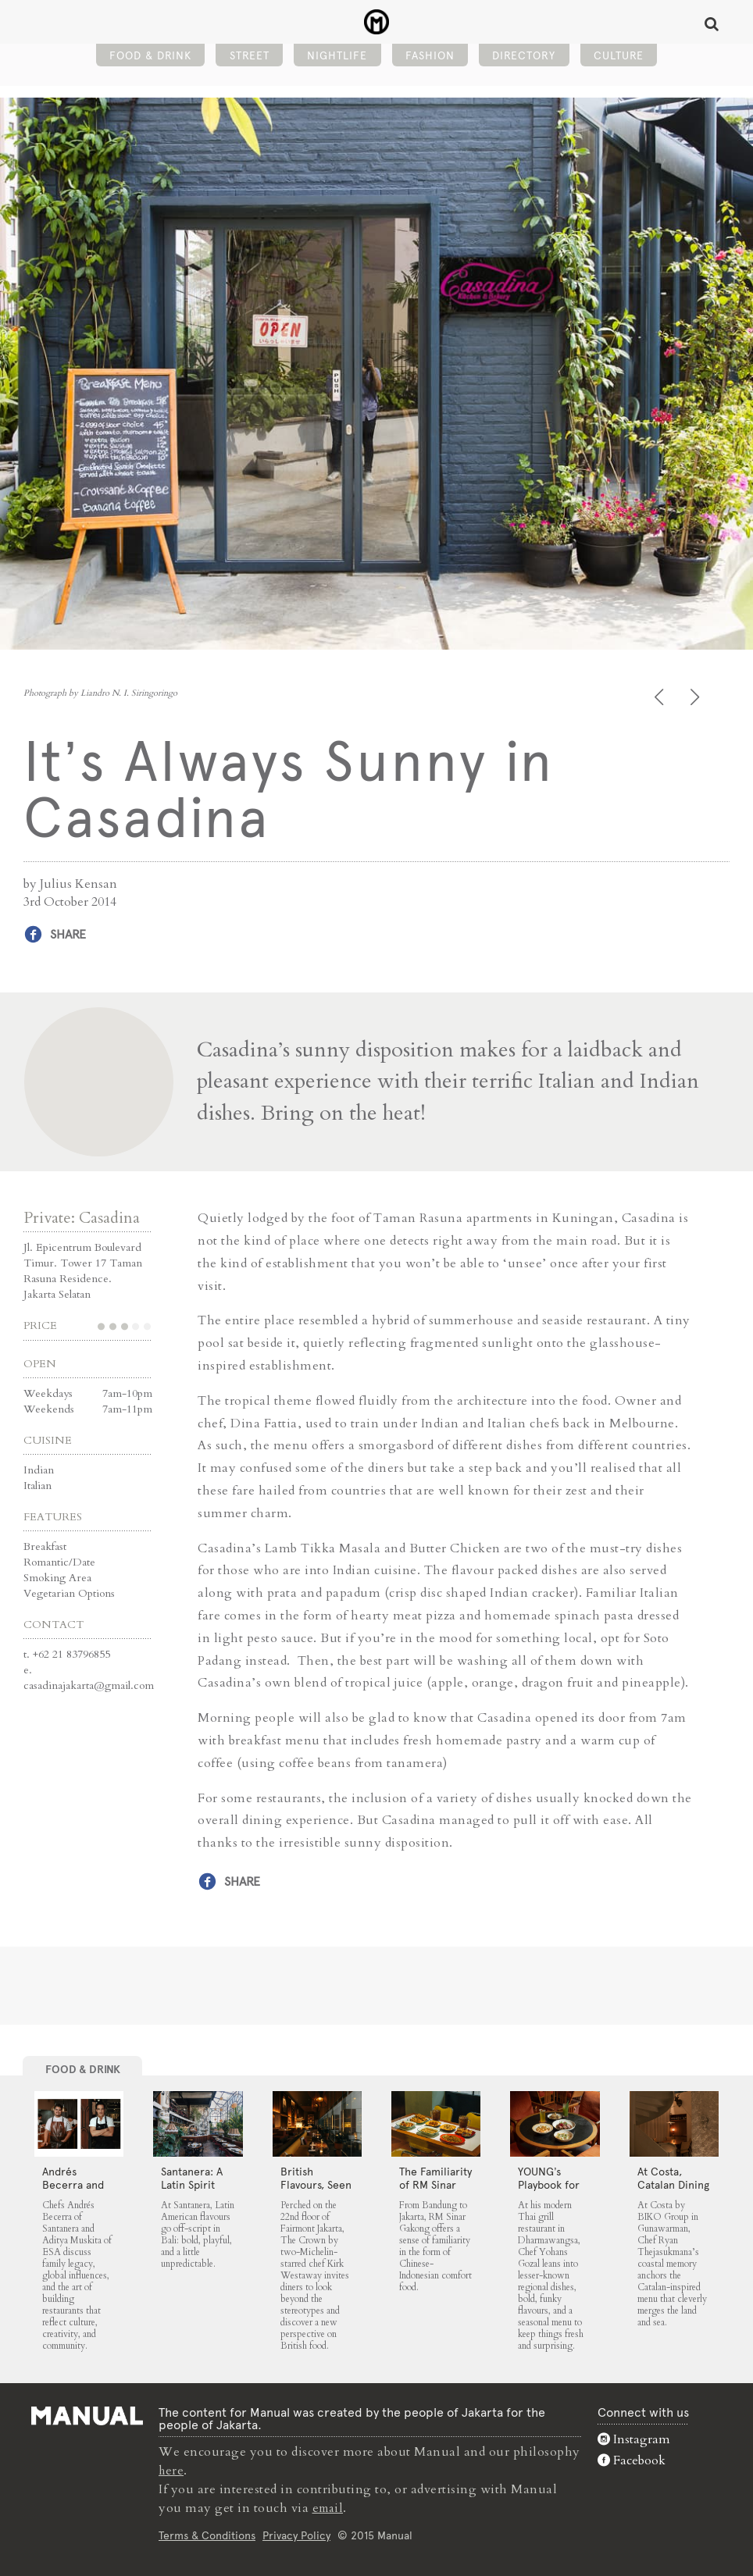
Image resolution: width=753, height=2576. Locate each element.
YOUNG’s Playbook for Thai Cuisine (549, 2184)
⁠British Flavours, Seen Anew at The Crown (316, 2190)
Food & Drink (150, 59)
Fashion (430, 59)
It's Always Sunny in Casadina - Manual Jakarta (377, 24)
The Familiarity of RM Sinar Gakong (435, 2184)
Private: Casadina (81, 1216)
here (172, 2469)
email (329, 2507)
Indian (38, 1469)
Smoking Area (57, 1576)
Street (249, 59)
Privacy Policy (296, 2534)
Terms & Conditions (207, 2534)
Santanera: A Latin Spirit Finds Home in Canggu (197, 2190)
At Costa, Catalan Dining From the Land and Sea (673, 2190)
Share (68, 934)
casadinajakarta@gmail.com (88, 1684)
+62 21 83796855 (71, 1653)
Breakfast (44, 1545)
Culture (619, 59)
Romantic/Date (59, 1561)
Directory (523, 59)
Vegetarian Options (69, 1592)
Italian (37, 1484)
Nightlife (337, 59)
